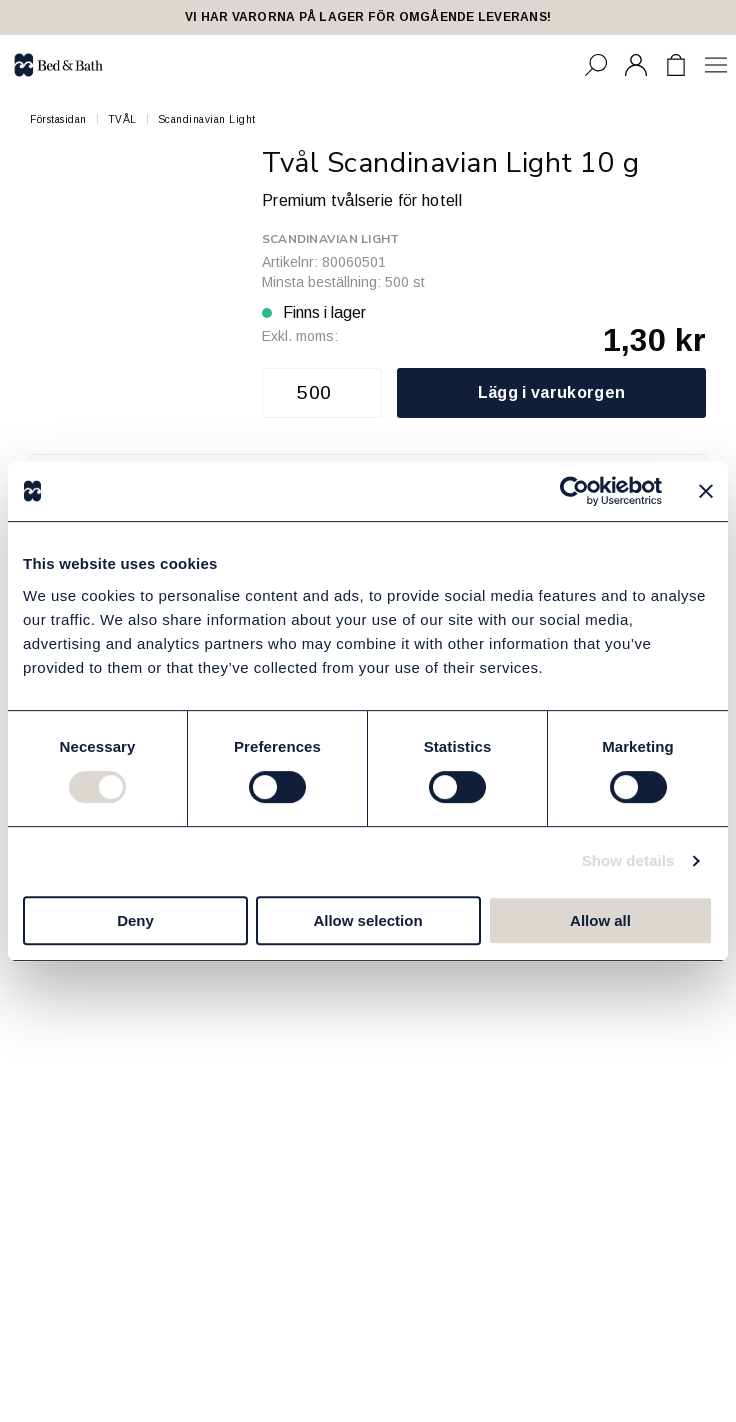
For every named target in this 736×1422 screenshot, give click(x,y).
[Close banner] (706, 491)
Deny (135, 920)
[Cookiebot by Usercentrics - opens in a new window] (574, 491)
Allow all (600, 920)
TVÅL (122, 119)
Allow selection (367, 920)
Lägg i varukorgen (551, 392)
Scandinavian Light (207, 119)
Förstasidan (58, 119)
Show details (628, 860)
